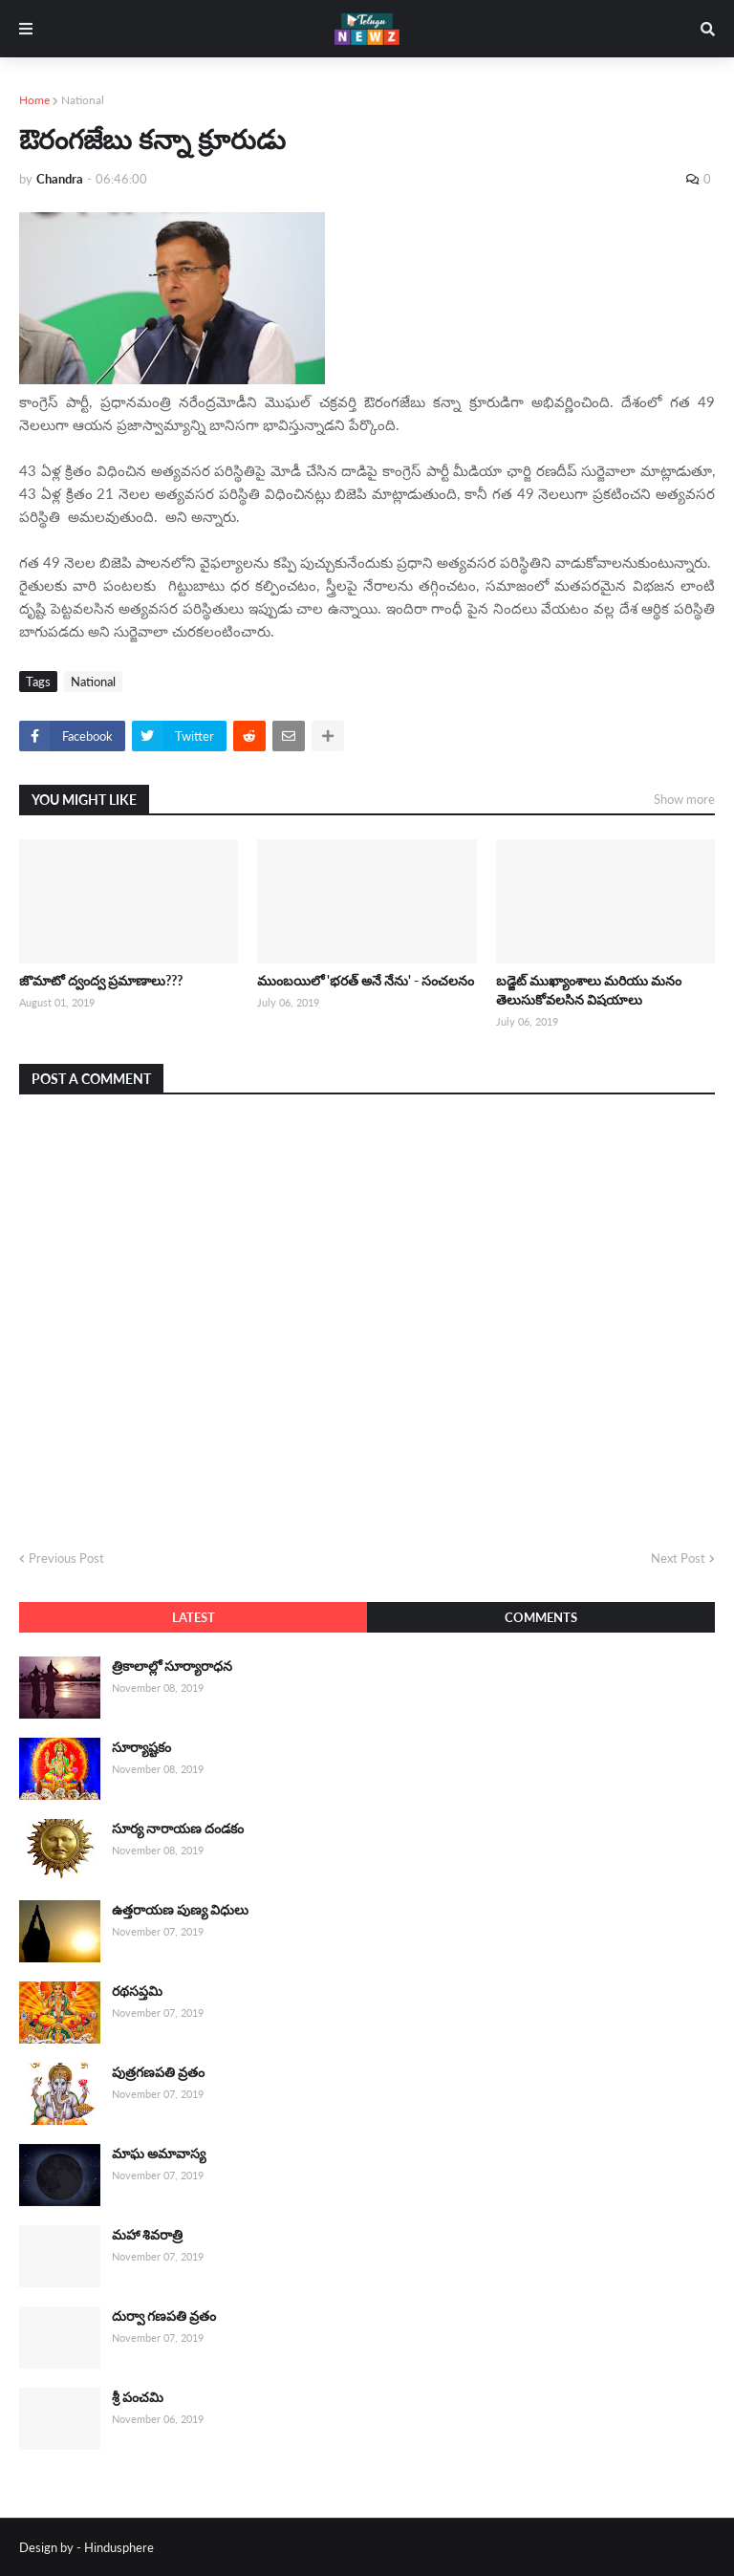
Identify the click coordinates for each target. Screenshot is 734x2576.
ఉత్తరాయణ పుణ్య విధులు (180, 1909)
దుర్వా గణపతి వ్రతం (164, 2315)
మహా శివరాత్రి (147, 2234)
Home (34, 100)
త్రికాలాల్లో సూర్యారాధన (172, 1665)
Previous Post (66, 1558)
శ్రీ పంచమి (137, 2397)
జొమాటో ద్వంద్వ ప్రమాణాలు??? (101, 980)
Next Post (678, 1558)
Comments (541, 1617)
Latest (193, 1617)
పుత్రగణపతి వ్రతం (158, 2072)
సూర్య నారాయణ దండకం (178, 1828)
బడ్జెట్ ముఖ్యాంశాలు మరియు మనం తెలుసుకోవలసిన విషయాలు (588, 989)
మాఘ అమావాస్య (158, 2153)
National (82, 100)
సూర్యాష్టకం (141, 1747)
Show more (684, 799)
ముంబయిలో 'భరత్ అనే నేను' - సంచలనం (365, 980)
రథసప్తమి (137, 1990)
